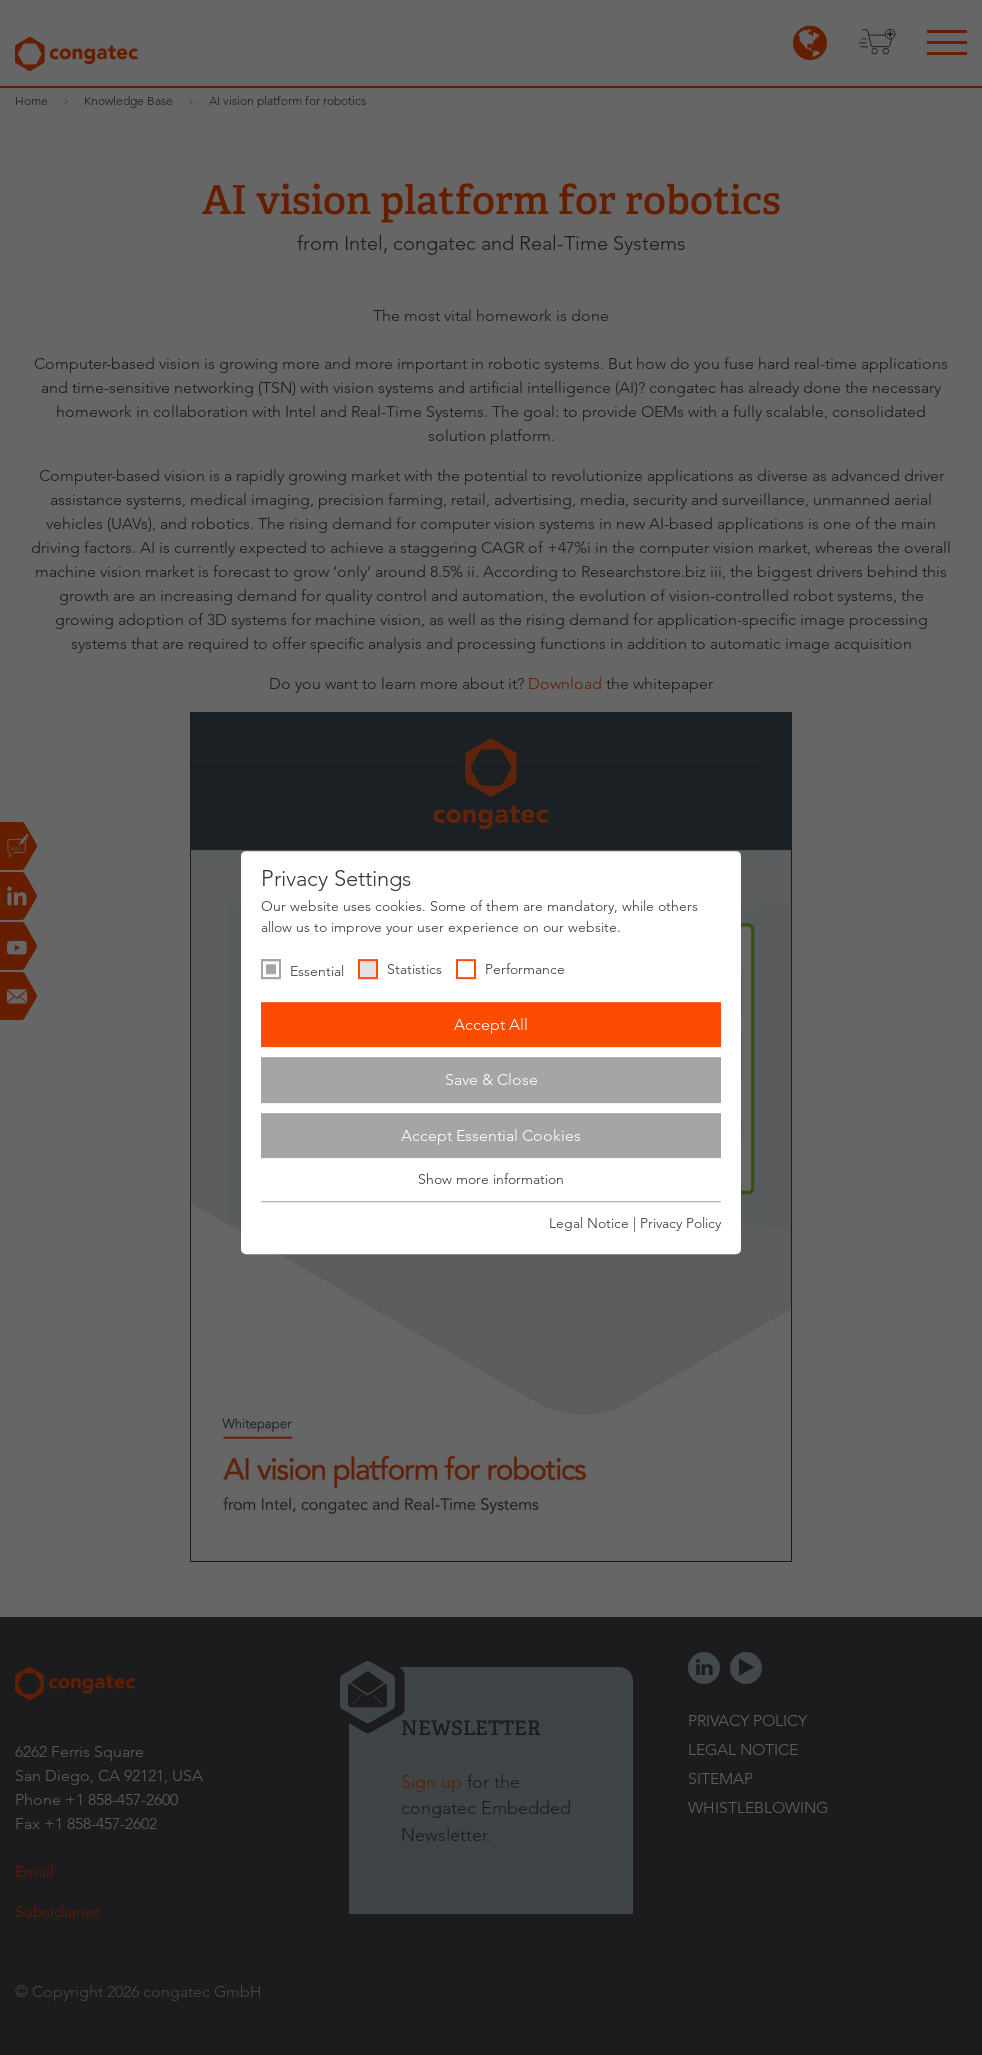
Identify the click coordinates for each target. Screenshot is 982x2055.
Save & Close (491, 1079)
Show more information (491, 1180)
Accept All (491, 1024)
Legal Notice (589, 1223)
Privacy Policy (680, 1223)
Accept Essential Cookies (491, 1135)
